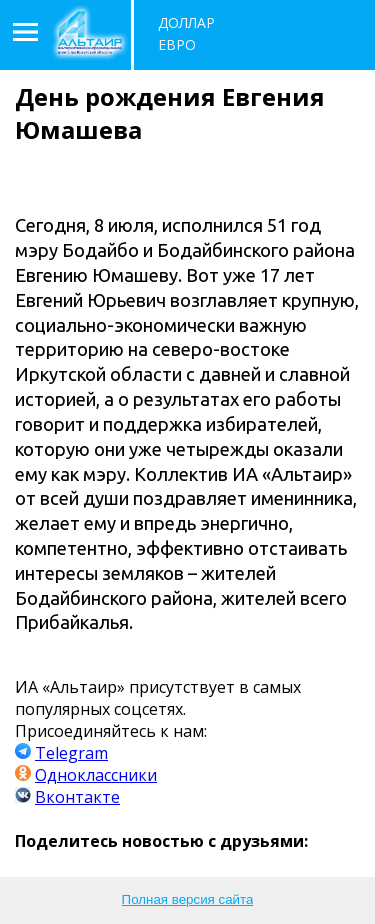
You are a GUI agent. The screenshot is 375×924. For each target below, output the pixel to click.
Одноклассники (96, 775)
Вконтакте (77, 797)
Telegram (71, 753)
